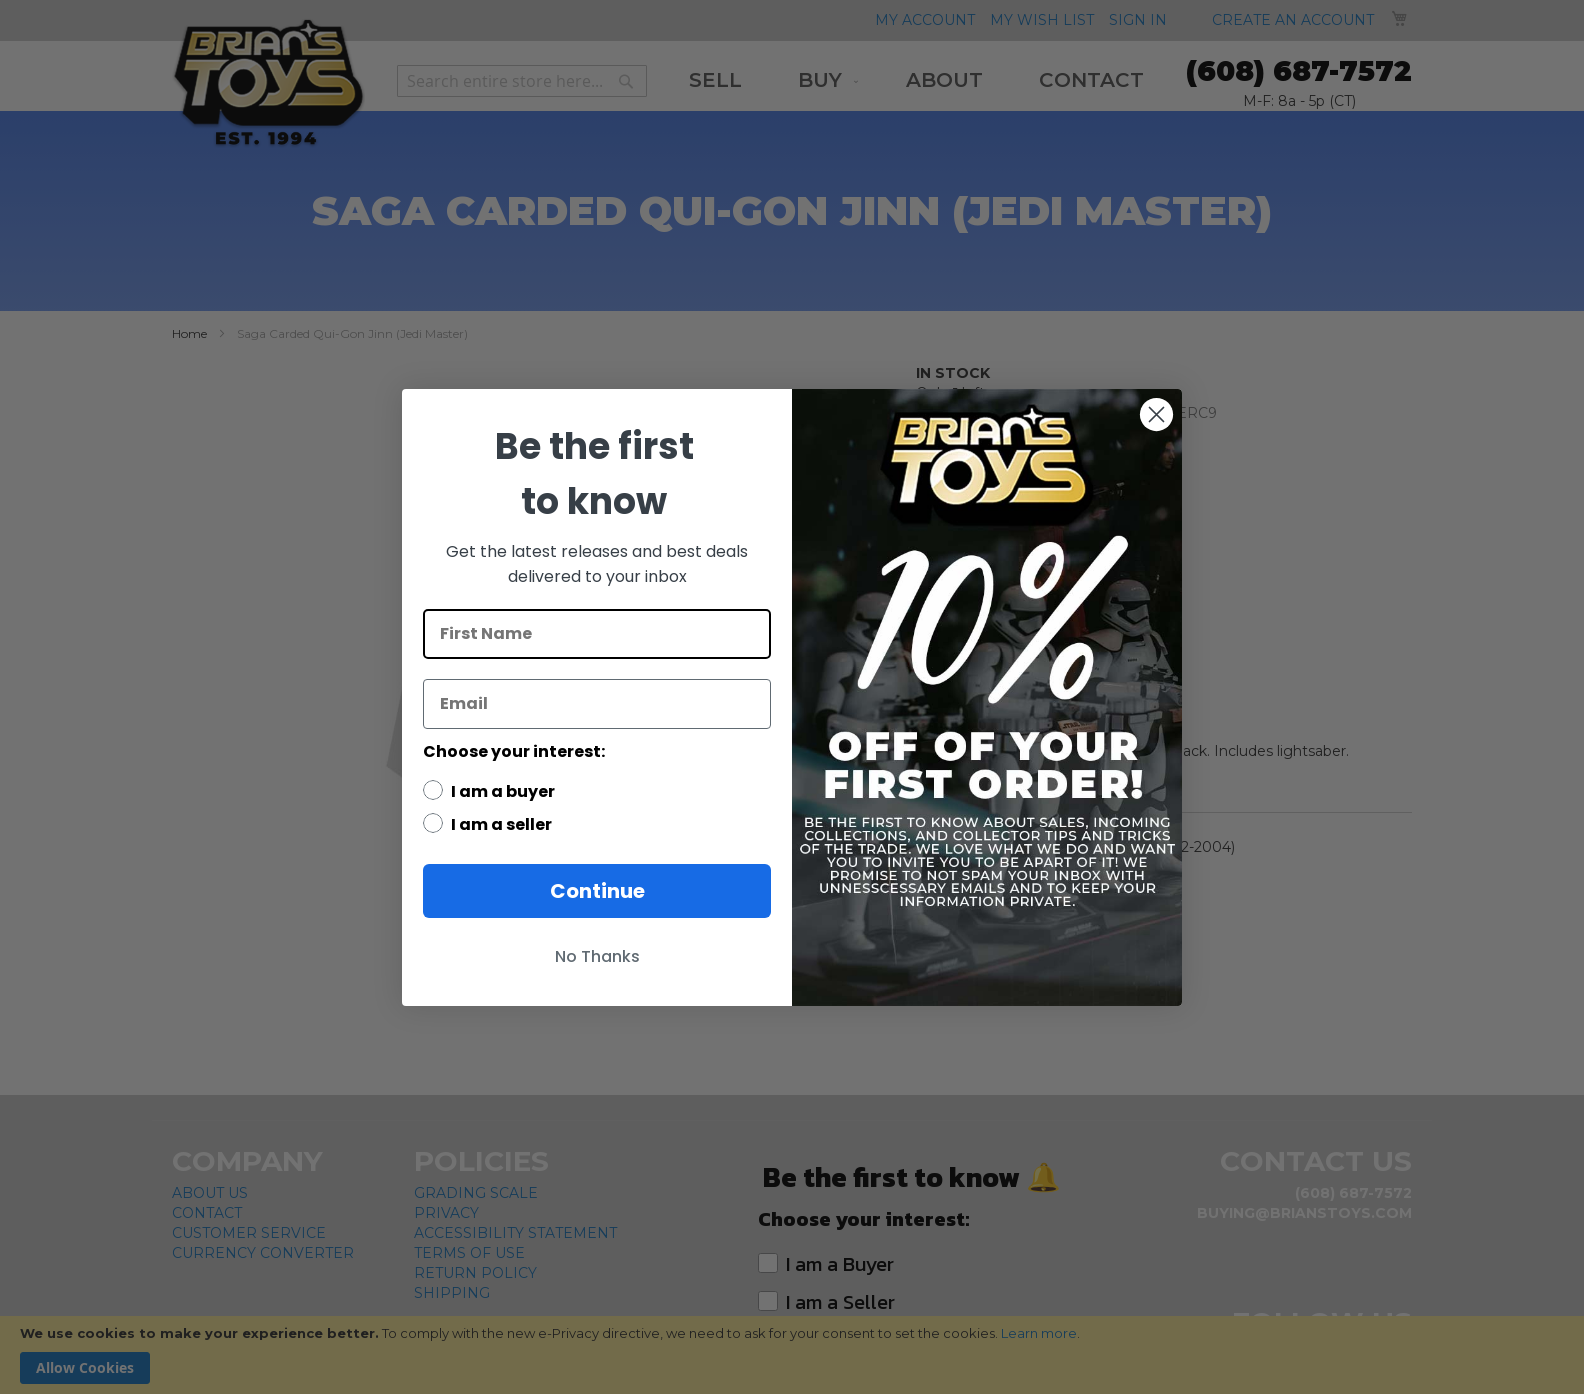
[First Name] (597, 634)
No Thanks (597, 956)
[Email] (597, 704)
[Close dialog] (1156, 414)
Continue (597, 891)
